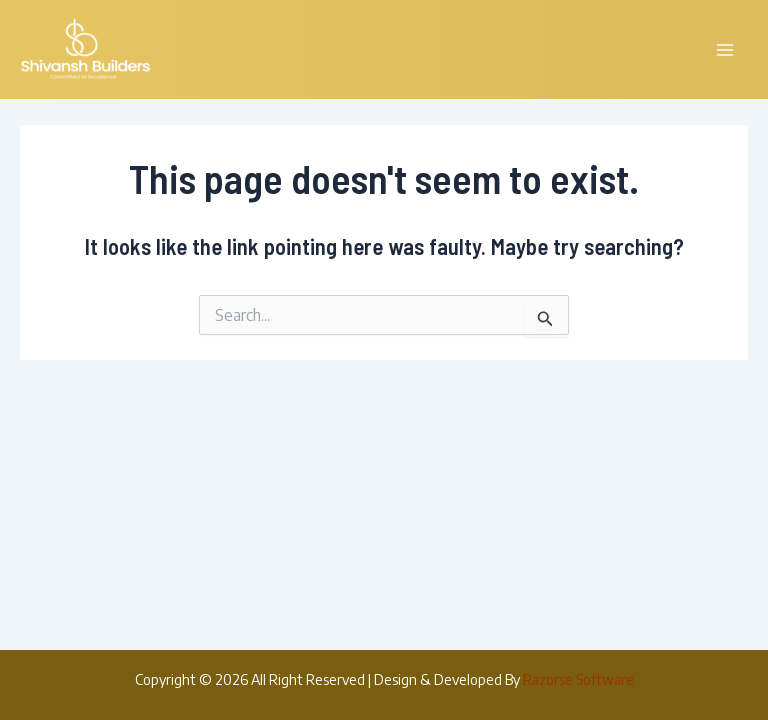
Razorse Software (578, 679)
